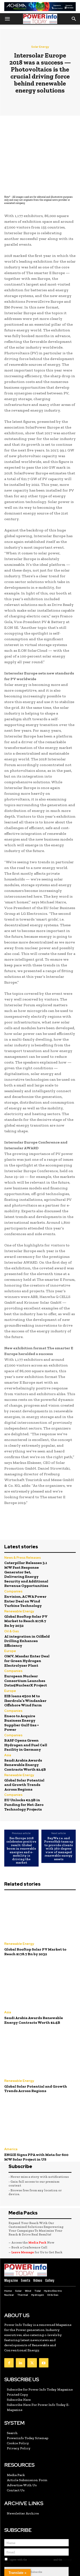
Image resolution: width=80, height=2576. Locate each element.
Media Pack (37, 2211)
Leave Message (23, 2221)
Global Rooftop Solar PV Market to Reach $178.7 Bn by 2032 (26, 1590)
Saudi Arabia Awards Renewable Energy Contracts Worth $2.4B (25, 1734)
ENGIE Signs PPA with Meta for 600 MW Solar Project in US (36, 2125)
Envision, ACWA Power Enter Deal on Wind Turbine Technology (25, 1570)
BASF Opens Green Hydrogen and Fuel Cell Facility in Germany (25, 1714)
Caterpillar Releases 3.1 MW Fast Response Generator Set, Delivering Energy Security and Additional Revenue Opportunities (26, 1543)
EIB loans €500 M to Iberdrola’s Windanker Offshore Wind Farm (25, 1669)
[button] (7, 19)
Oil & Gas (11, 1600)
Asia (7, 1724)
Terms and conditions (40, 2528)
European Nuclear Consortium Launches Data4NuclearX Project (25, 1649)
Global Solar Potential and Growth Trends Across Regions (24, 1753)
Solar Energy (40, 47)
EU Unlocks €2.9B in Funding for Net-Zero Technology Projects (24, 1773)
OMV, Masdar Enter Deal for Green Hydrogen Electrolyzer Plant (26, 1630)
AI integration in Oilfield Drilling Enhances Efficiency (27, 1610)
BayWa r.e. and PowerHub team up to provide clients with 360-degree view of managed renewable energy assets (58, 1817)
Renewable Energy (19, 1580)
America (10, 2118)
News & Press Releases (22, 1526)
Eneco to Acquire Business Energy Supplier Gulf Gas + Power (21, 1691)
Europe (10, 1620)
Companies (13, 1560)
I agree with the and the (38, 2530)
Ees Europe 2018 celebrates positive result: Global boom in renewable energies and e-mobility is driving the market (21, 1819)
